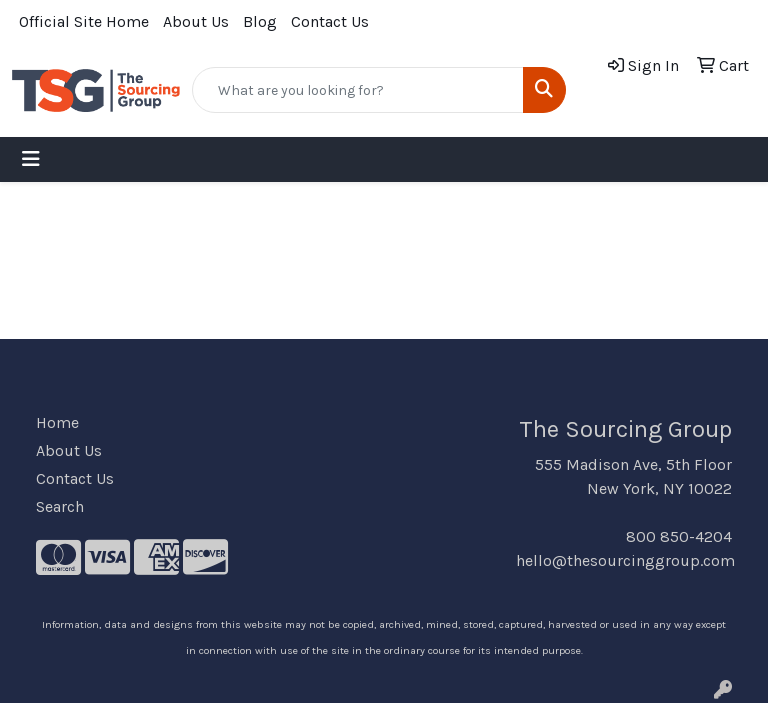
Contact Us (330, 21)
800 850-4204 (679, 536)
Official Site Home (84, 21)
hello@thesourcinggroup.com (625, 560)
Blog (260, 21)
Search (60, 506)
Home (57, 422)
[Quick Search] (358, 90)
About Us (196, 21)
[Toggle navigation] (31, 159)
